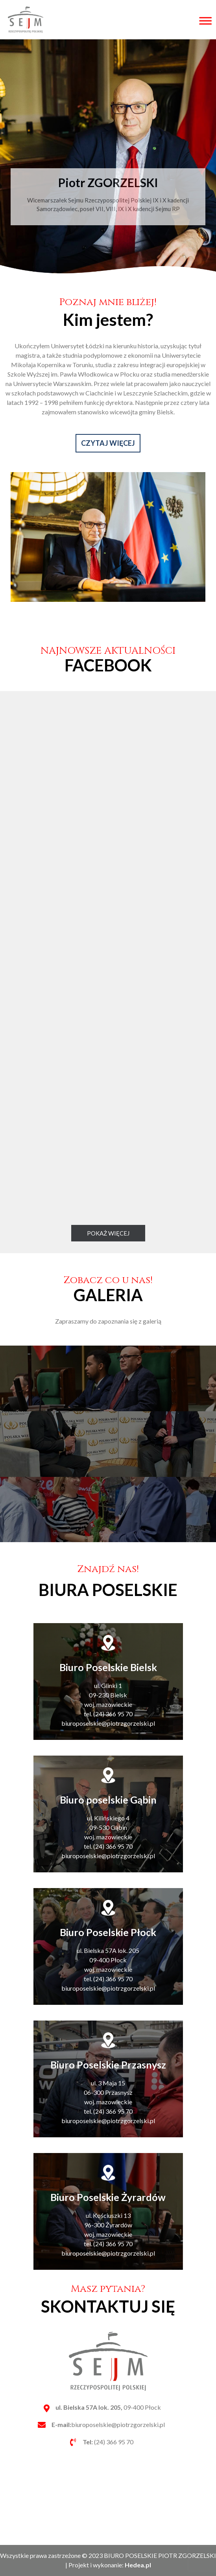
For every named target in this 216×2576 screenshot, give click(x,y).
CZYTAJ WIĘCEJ (108, 481)
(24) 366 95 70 (108, 2441)
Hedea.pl (138, 2565)
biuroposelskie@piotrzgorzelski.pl (108, 2424)
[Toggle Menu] (204, 20)
